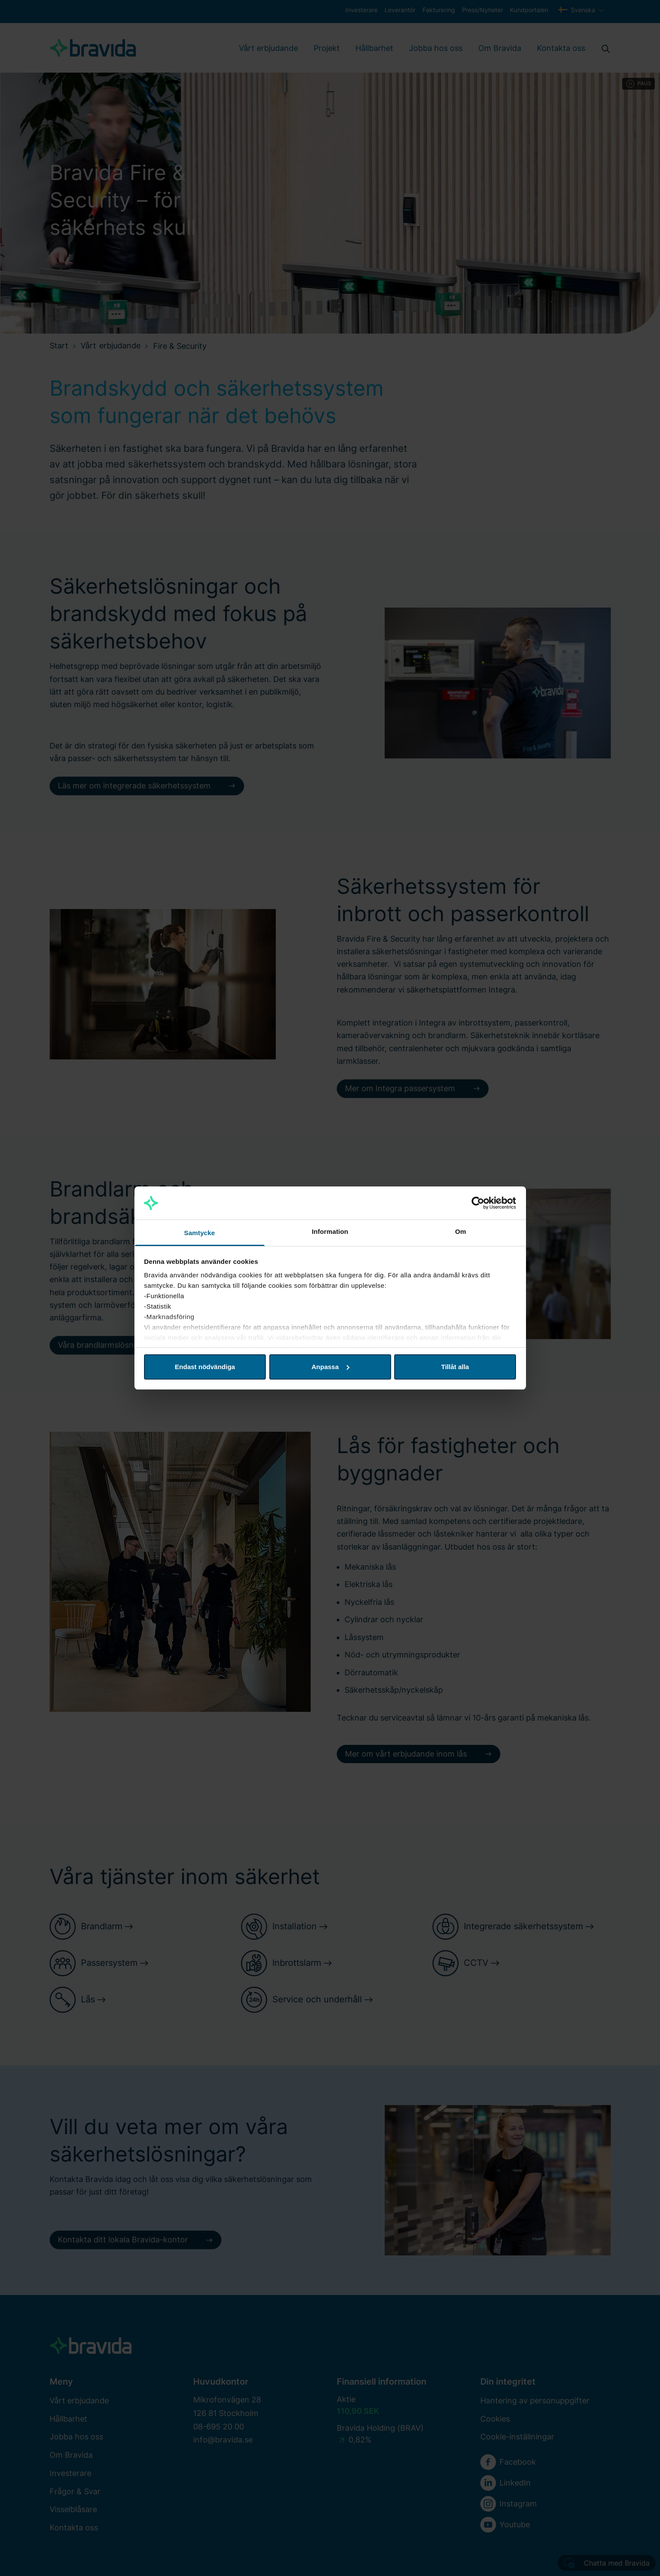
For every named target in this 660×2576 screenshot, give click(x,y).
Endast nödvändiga (205, 1366)
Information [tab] (330, 1231)
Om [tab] (460, 1231)
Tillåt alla (455, 1366)
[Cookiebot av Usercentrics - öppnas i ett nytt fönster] (478, 1202)
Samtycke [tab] (199, 1232)
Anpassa (330, 1366)
